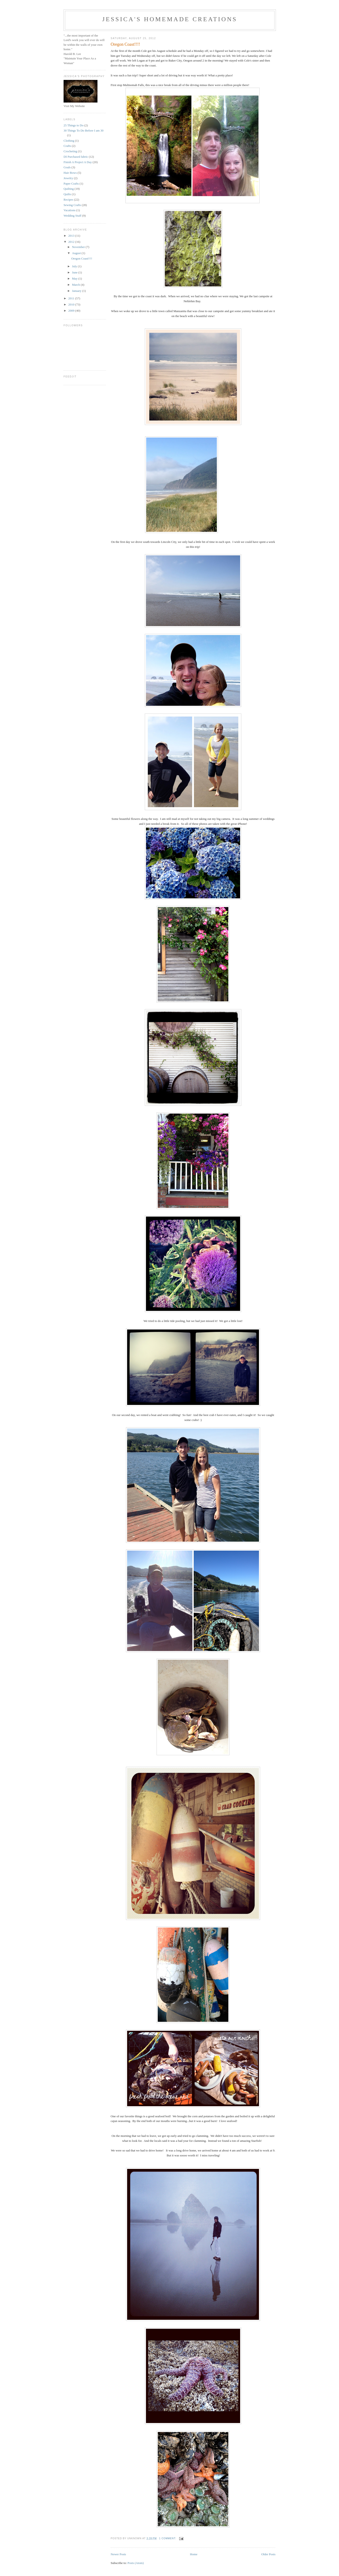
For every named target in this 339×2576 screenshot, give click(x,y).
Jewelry (68, 178)
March (76, 284)
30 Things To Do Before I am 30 (83, 130)
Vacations (70, 210)
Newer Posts (118, 2554)
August (77, 253)
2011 (71, 298)
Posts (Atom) (136, 2563)
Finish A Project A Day (78, 162)
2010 (71, 304)
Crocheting (70, 151)
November (79, 247)
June (75, 272)
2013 (71, 235)
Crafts (67, 146)
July (75, 266)
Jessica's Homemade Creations (169, 19)
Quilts (67, 194)
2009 (71, 310)
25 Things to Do (74, 125)
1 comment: (168, 2538)
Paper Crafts (71, 183)
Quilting (69, 188)
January (77, 291)
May (75, 278)
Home (194, 2554)
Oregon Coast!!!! (125, 44)
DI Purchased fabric (76, 156)
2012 (71, 242)
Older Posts (268, 2554)
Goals (67, 167)
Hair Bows (70, 172)
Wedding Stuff (72, 215)
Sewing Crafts (72, 205)
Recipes (68, 199)
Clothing (69, 140)
